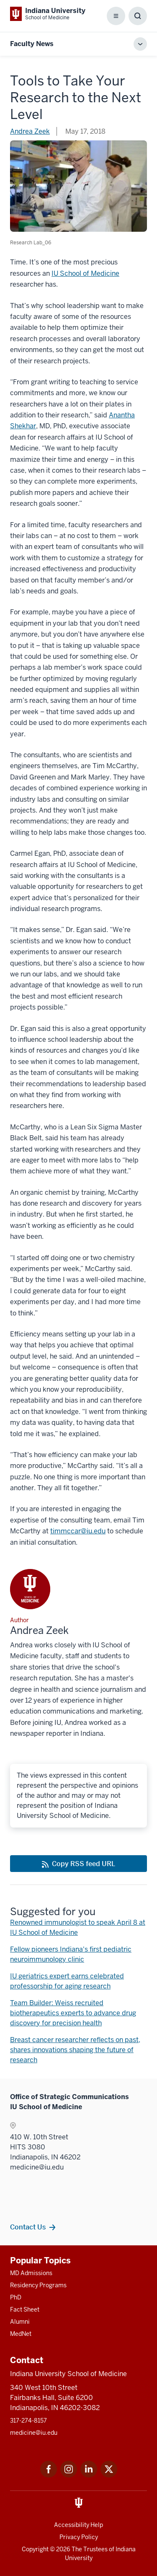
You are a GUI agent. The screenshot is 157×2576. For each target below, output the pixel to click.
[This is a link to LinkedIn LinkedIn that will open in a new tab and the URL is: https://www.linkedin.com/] (88, 2475)
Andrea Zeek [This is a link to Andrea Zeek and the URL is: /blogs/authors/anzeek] (30, 131)
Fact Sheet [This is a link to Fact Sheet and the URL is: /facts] (24, 2309)
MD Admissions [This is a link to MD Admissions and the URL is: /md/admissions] (31, 2273)
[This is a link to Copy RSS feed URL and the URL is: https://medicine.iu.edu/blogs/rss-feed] (78, 1863)
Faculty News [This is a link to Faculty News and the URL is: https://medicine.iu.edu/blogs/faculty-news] (32, 43)
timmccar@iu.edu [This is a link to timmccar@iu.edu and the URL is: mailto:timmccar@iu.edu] (78, 1531)
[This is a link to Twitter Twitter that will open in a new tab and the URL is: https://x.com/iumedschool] (108, 2475)
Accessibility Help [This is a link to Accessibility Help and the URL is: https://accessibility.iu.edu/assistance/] (78, 2525)
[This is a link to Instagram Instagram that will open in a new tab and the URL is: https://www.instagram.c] (68, 2475)
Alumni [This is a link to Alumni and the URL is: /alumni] (20, 2321)
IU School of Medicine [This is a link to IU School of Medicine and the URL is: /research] (85, 273)
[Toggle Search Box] (138, 16)
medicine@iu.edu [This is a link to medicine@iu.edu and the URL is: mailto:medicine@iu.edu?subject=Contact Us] (33, 2432)
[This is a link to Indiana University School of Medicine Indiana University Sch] (47, 14)
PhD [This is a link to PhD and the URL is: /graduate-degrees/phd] (15, 2297)
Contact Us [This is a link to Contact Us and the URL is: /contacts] (28, 2227)
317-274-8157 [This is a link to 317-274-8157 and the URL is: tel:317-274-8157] (28, 2420)
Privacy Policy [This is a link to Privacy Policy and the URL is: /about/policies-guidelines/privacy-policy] (78, 2537)
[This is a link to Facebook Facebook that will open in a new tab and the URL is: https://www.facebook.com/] (48, 2475)
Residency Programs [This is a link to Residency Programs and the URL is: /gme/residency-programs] (38, 2285)
